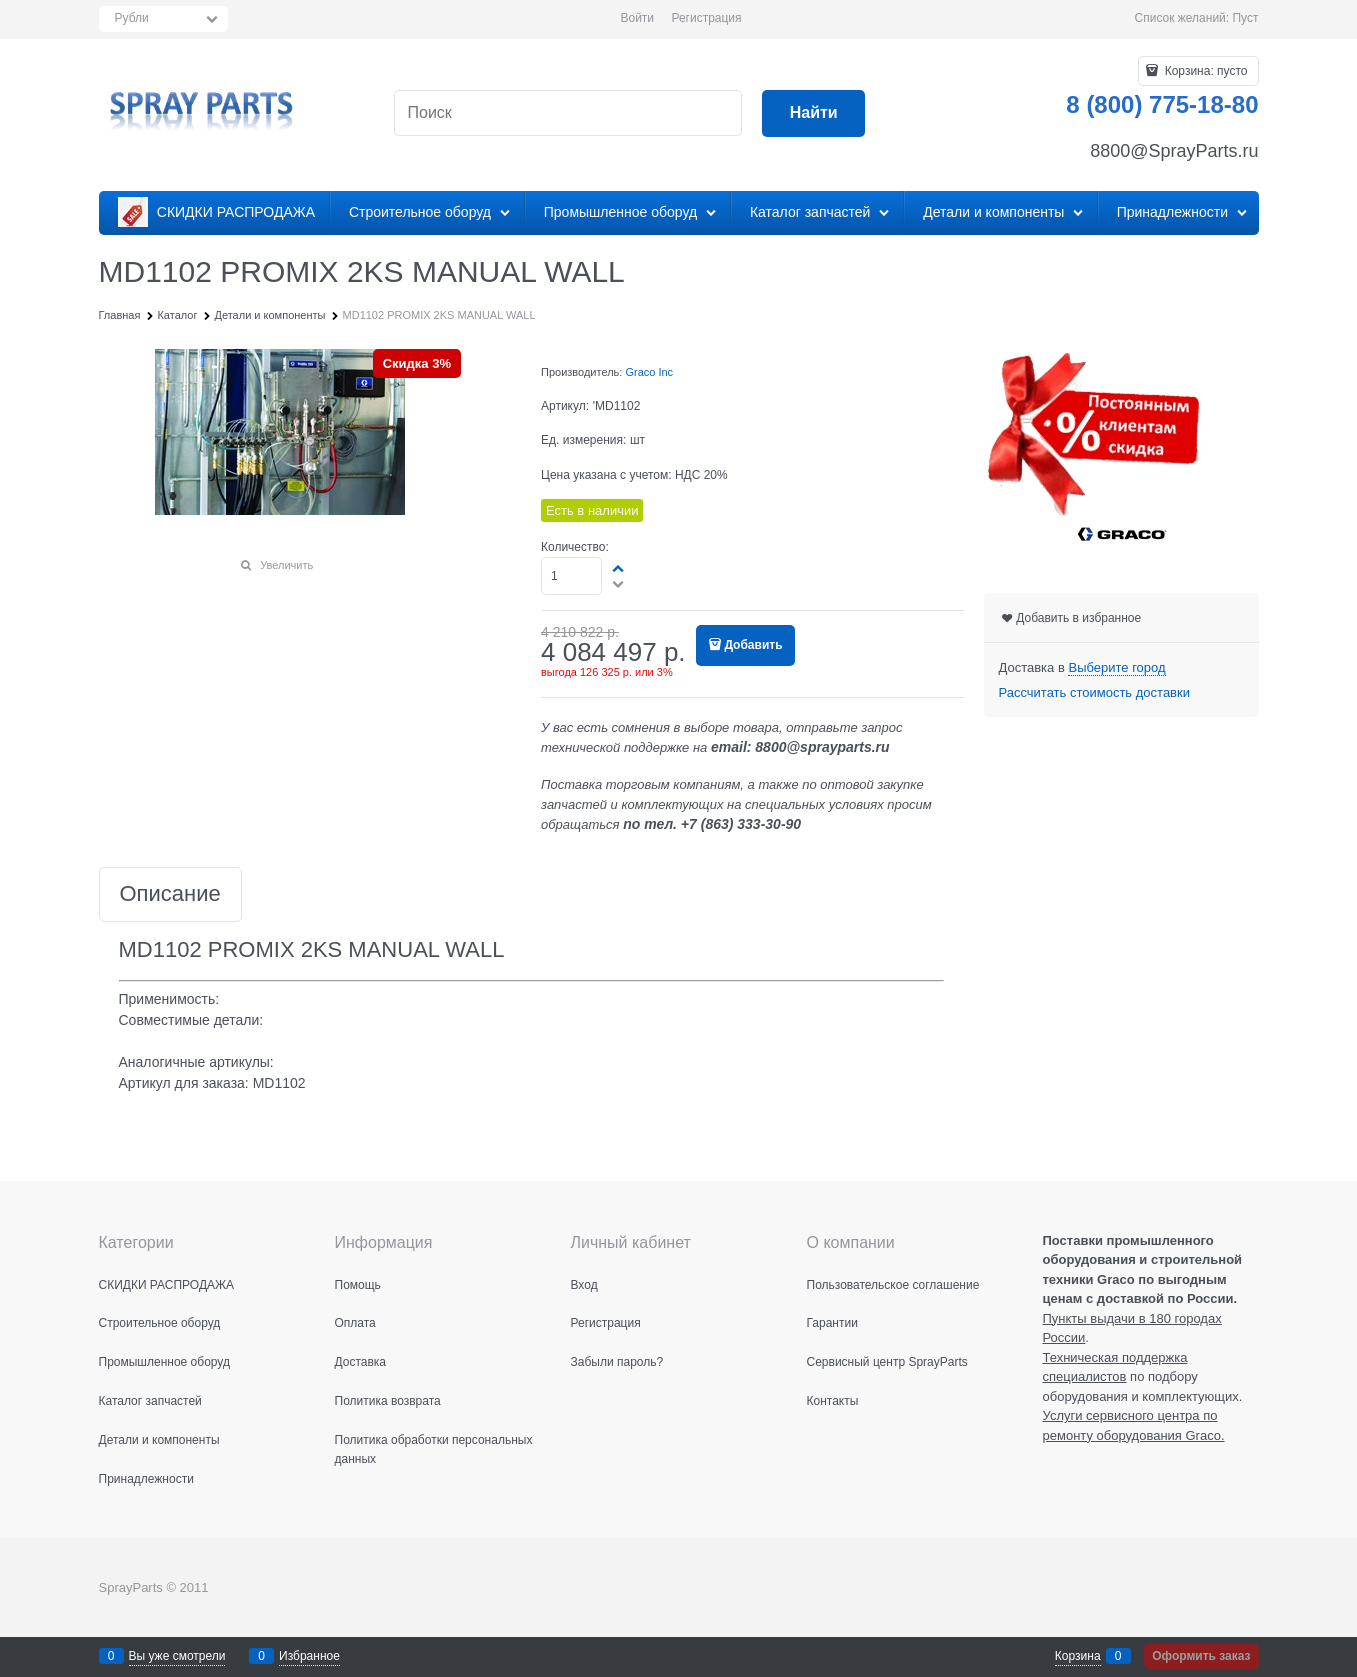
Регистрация (706, 18)
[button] (619, 568)
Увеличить (286, 565)
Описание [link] (170, 894)
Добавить (753, 645)
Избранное (309, 1656)
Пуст (1245, 18)
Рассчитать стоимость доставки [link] (1094, 692)
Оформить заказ (1201, 1656)
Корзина (1078, 1656)
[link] (1116, 668)
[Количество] (571, 576)
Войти (637, 18)
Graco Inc (649, 372)
